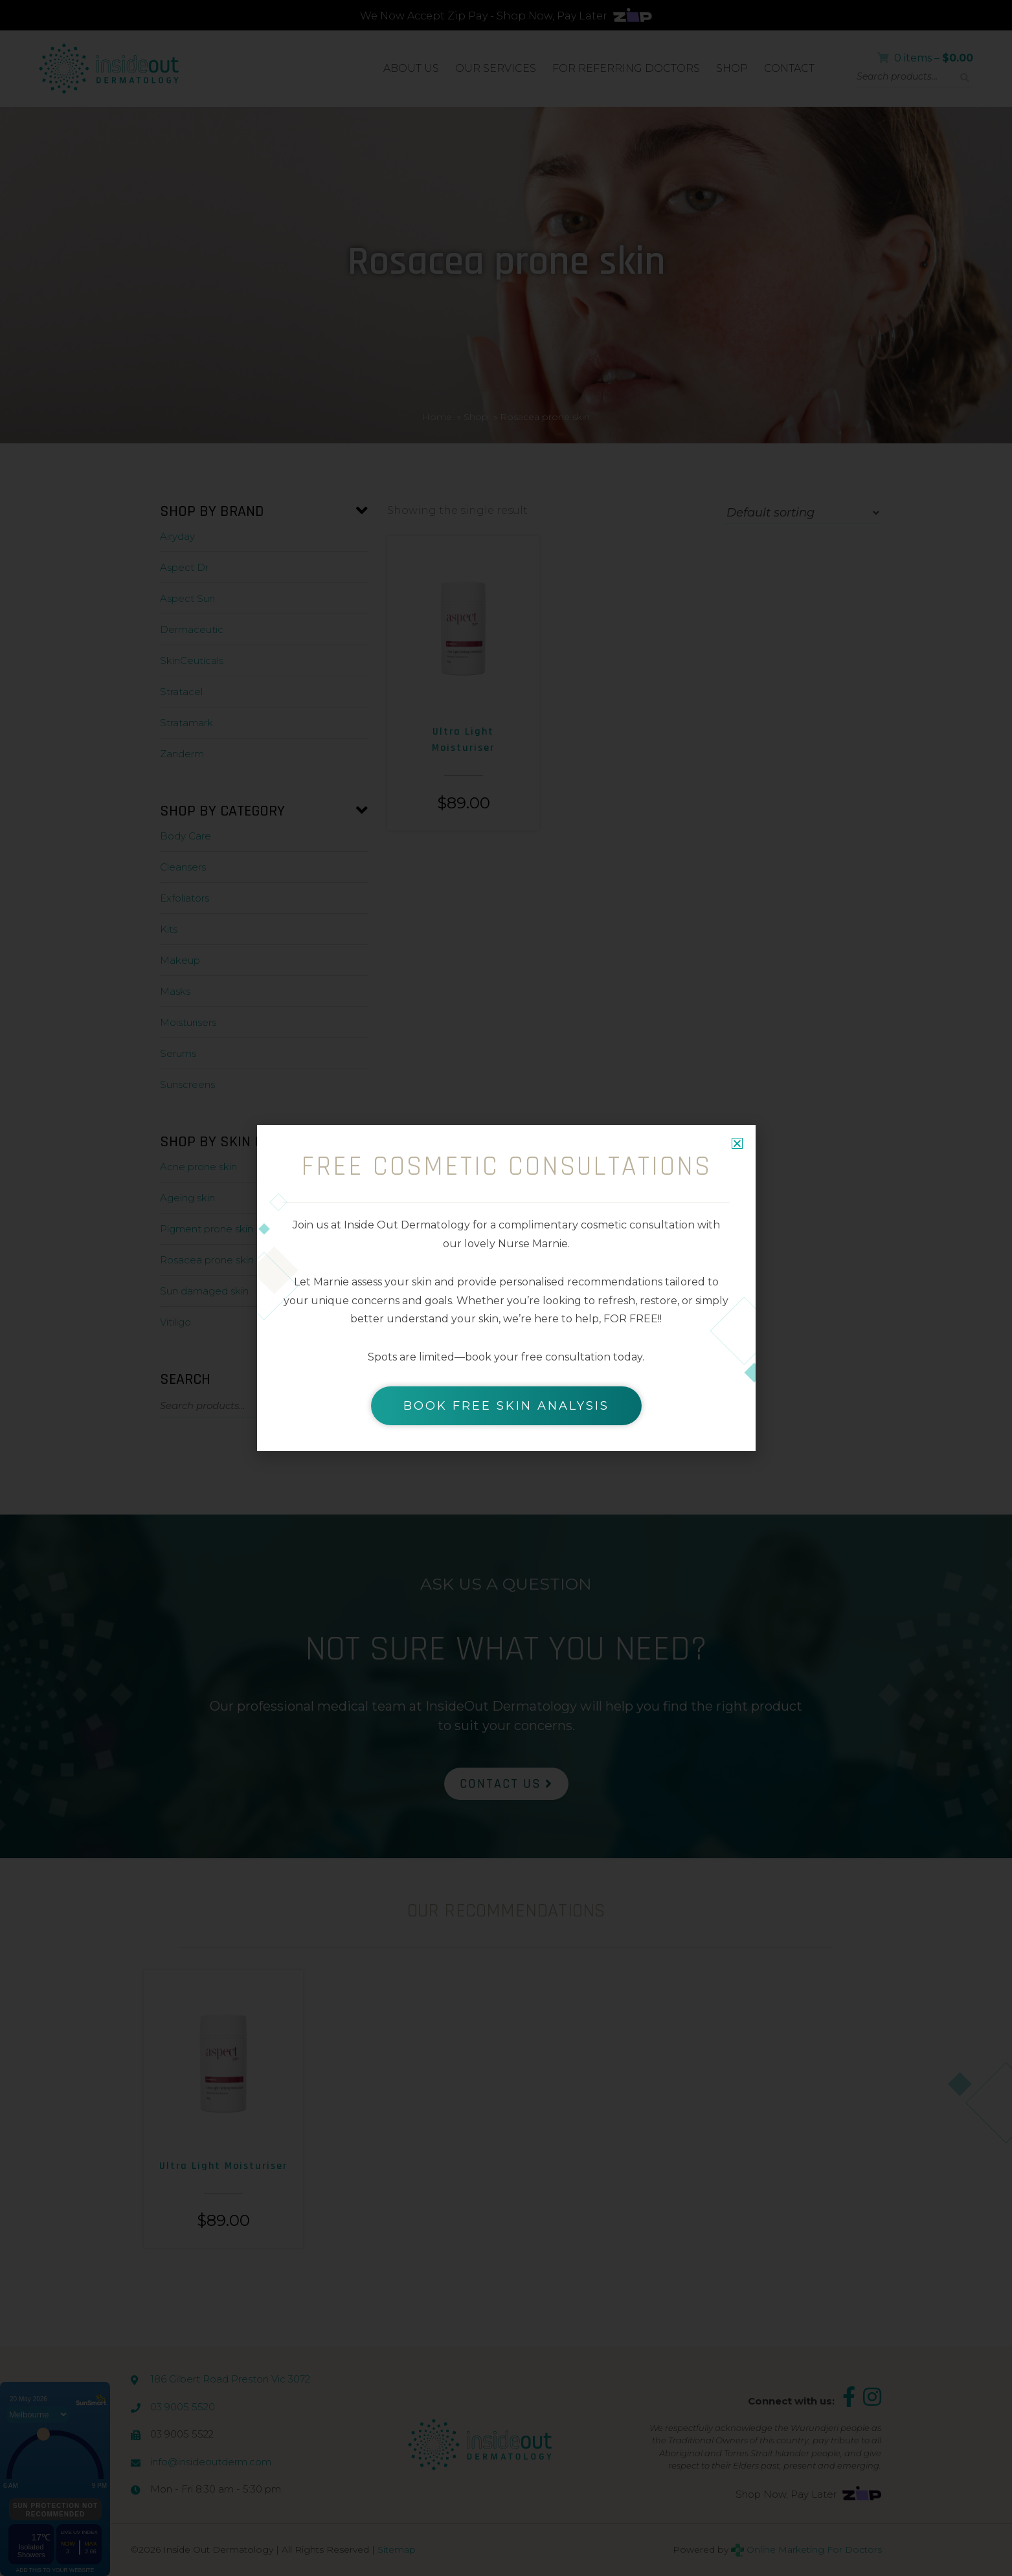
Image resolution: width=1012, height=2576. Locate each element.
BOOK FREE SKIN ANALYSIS (506, 1406)
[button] (737, 1143)
